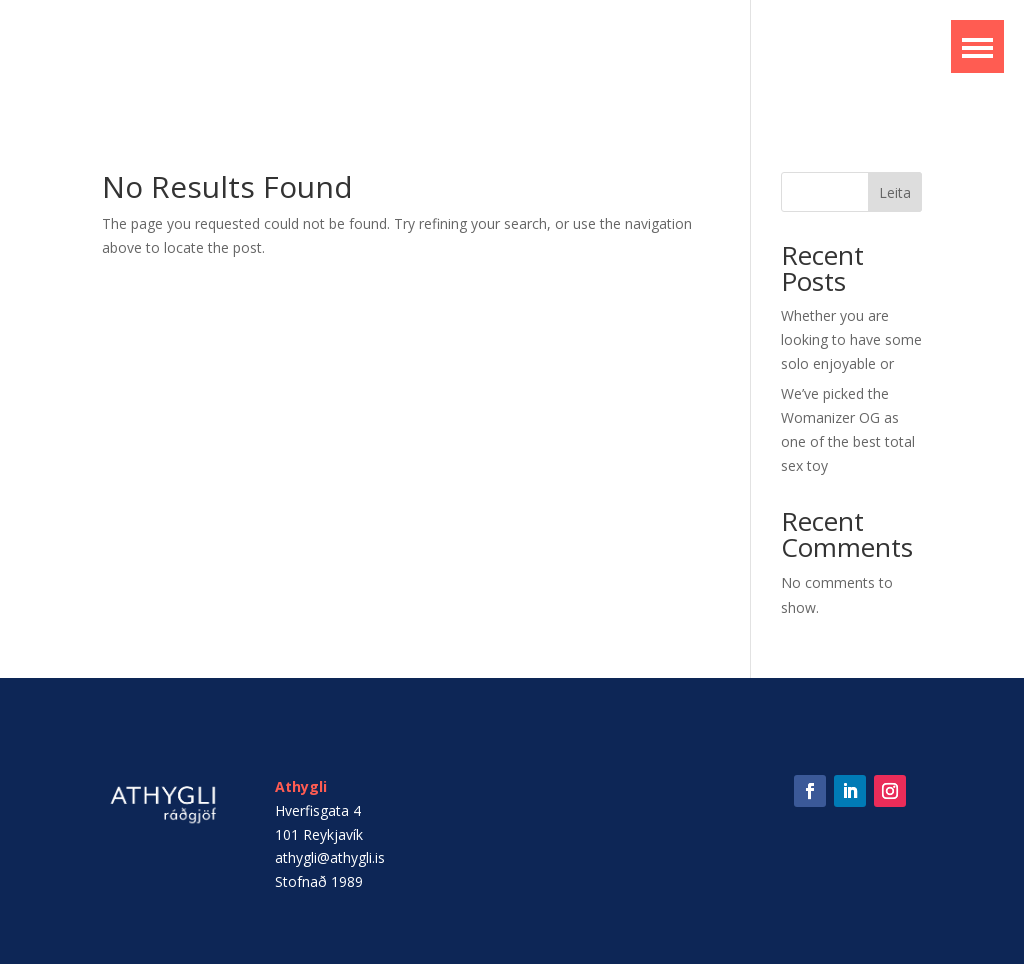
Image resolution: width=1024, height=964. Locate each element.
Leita (895, 192)
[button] (977, 46)
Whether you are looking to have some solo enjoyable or (851, 339)
